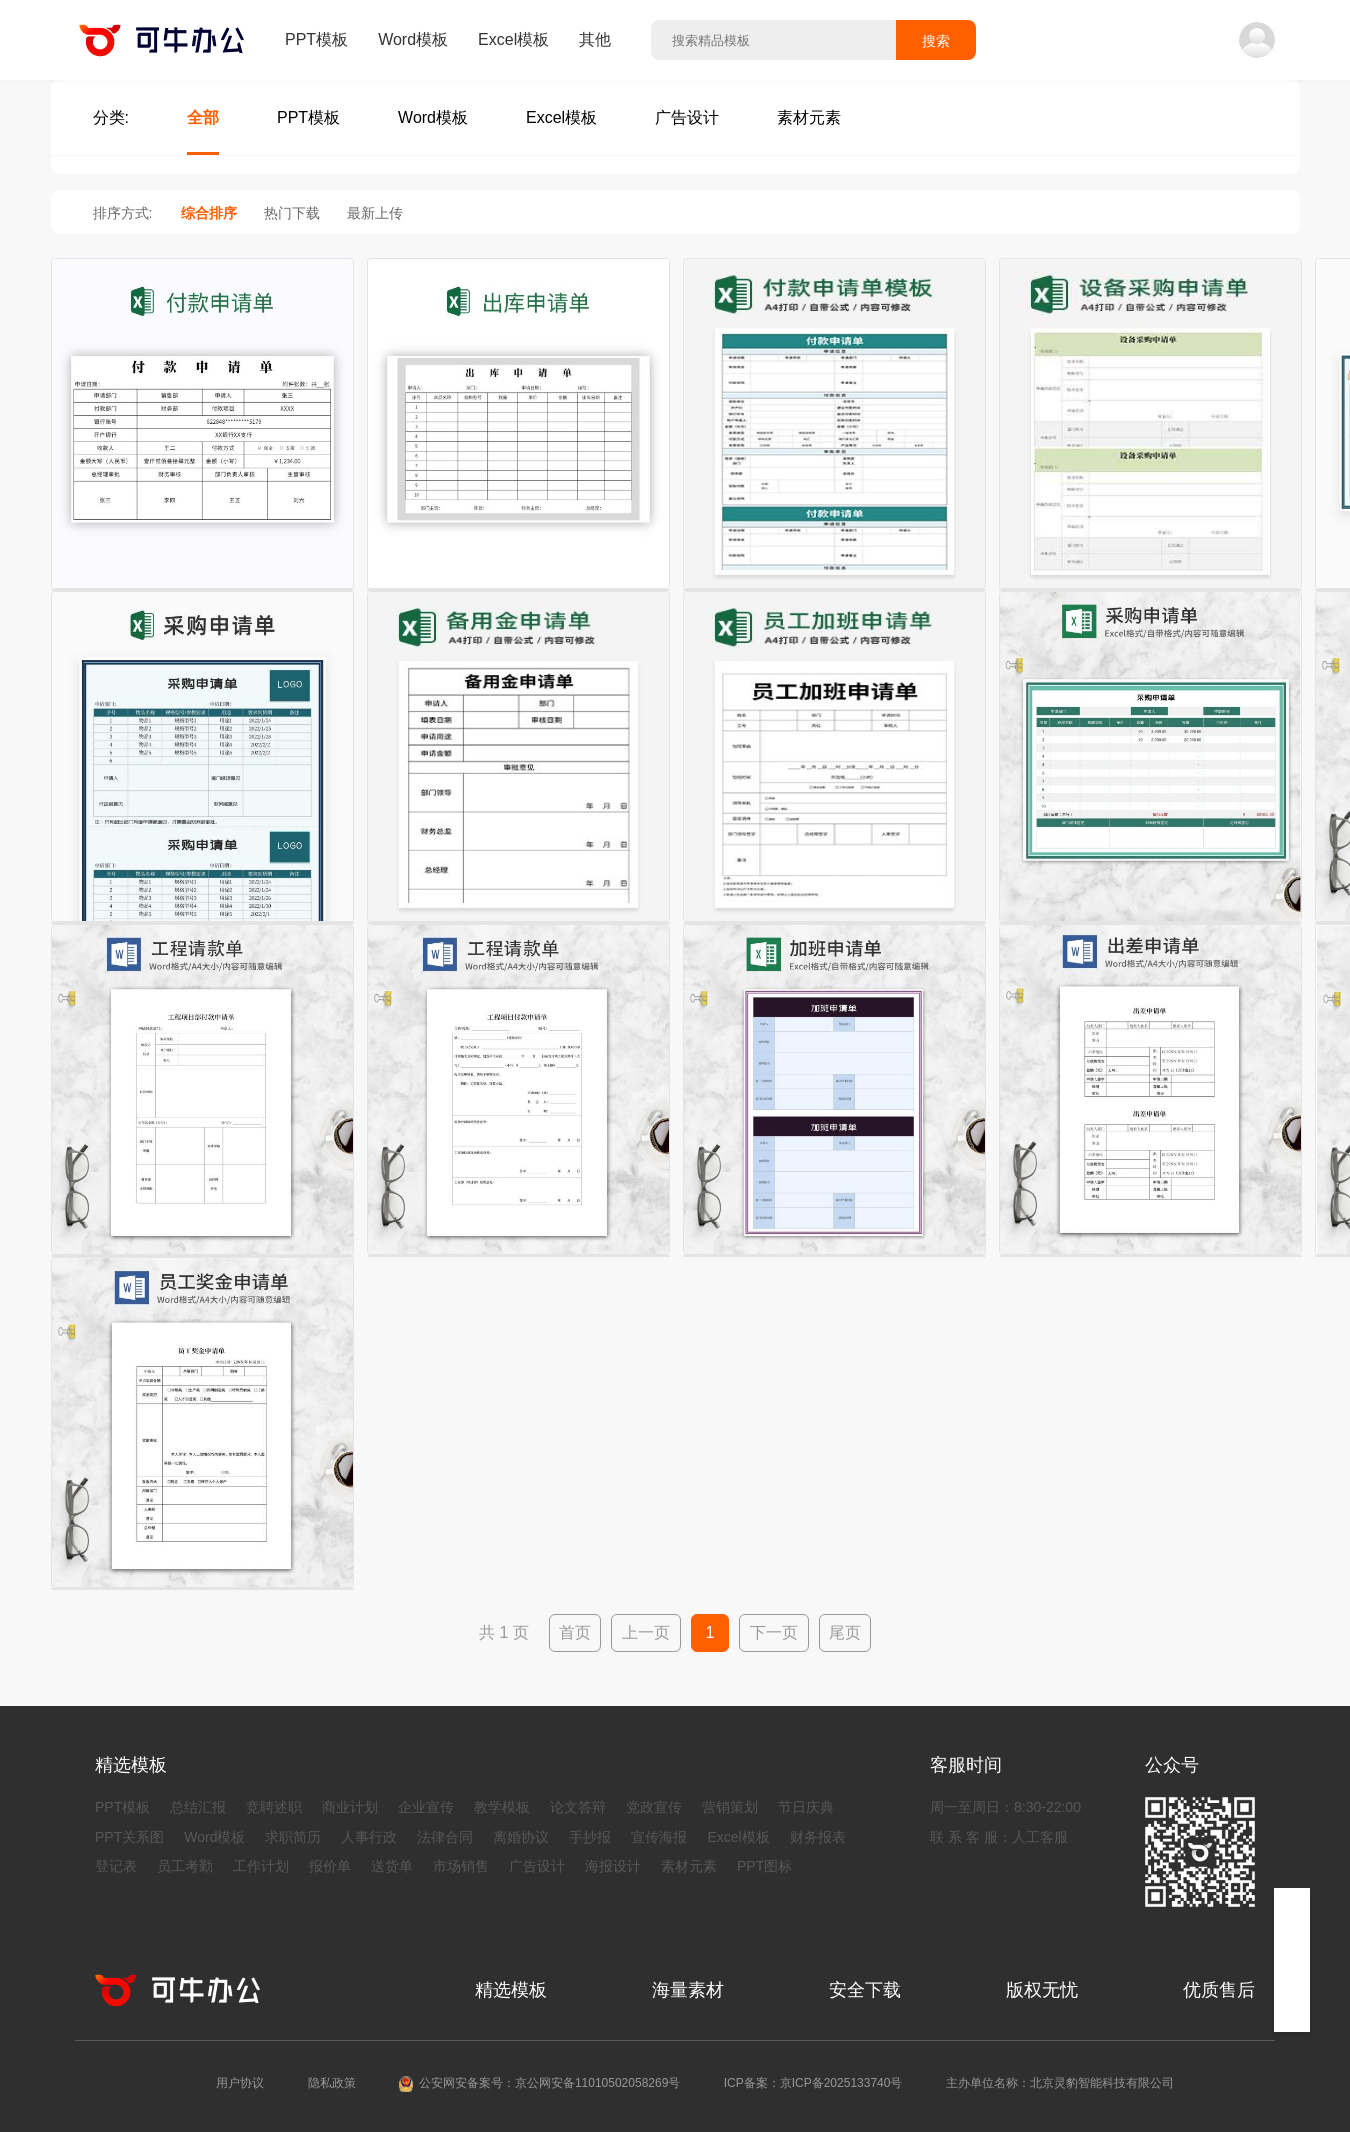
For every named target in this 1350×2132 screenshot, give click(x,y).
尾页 (845, 1632)
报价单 (330, 1866)
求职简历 (293, 1837)
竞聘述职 (274, 1807)
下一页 (774, 1632)
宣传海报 (659, 1837)
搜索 (936, 41)
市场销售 (461, 1866)
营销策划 (730, 1807)
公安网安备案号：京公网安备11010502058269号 (549, 2083)
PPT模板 (316, 39)
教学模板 (502, 1807)
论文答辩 (578, 1807)
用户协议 (240, 2083)
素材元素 (689, 1866)
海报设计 (613, 1866)
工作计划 (261, 1866)
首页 (575, 1632)
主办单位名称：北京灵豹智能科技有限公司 (1060, 2083)
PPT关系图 (129, 1837)
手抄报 (590, 1837)
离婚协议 (521, 1837)
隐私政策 (332, 2083)
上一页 (646, 1632)
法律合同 (445, 1837)
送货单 (392, 1866)
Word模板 (413, 39)
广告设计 (537, 1866)
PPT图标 (764, 1866)
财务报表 (818, 1837)
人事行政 (369, 1837)
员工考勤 (185, 1866)
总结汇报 (198, 1807)
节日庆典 (806, 1807)
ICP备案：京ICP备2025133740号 (813, 2083)
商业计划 (350, 1807)
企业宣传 (426, 1807)
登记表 (116, 1866)
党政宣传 (654, 1807)
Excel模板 (513, 39)
